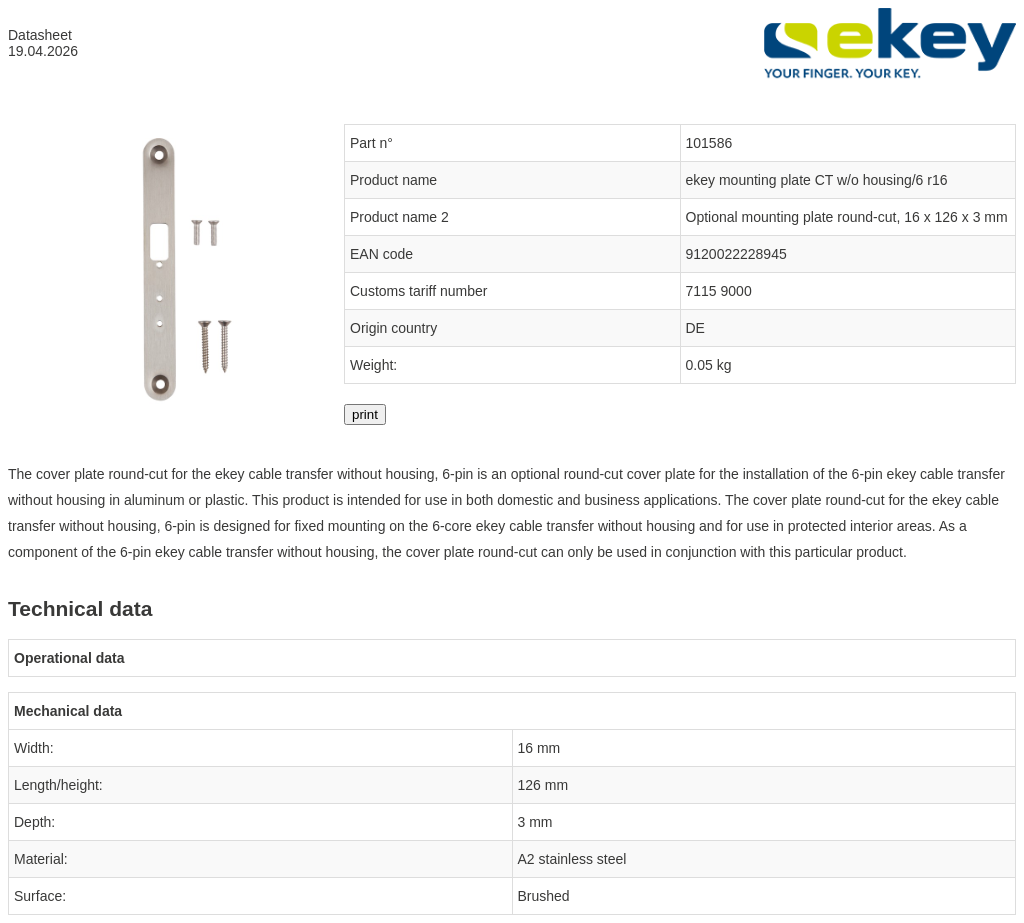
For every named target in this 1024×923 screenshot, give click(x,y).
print (365, 414)
